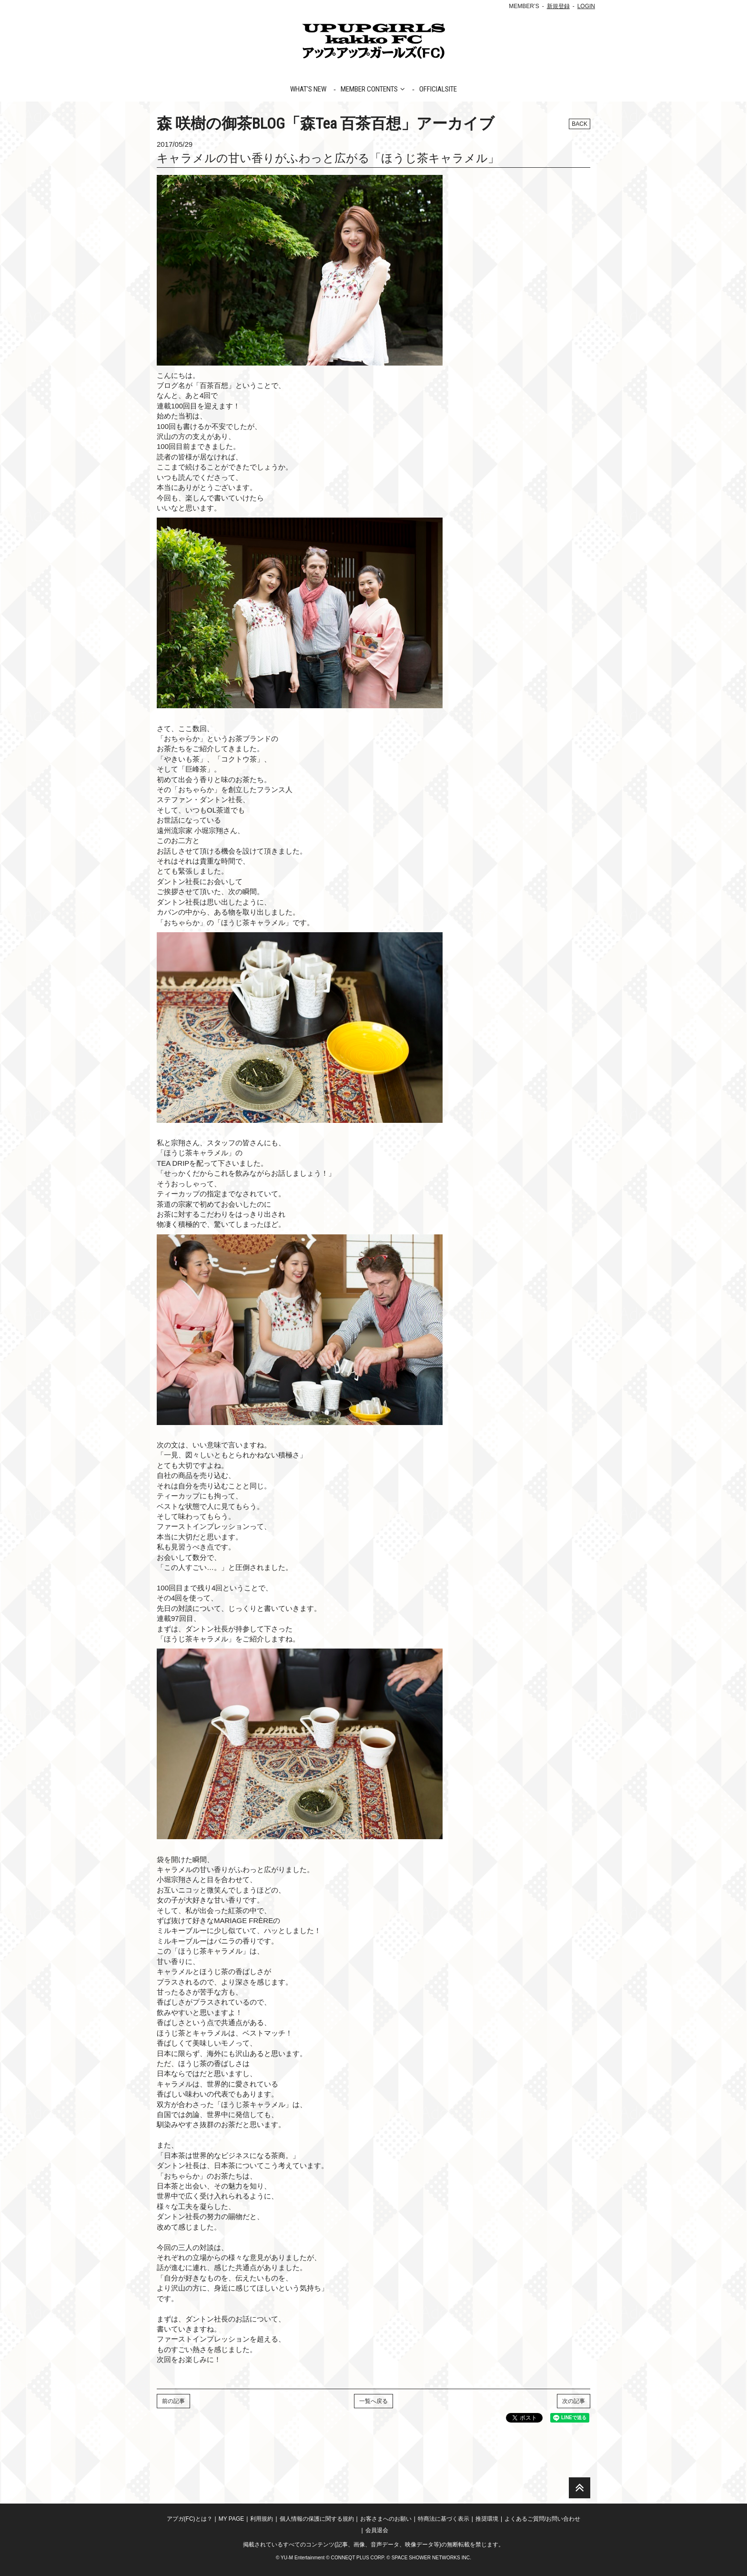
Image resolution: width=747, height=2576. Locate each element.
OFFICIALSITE (438, 89)
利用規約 (261, 2518)
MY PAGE (231, 2518)
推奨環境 (486, 2518)
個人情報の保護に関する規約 (317, 2518)
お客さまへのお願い (386, 2518)
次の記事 (573, 2401)
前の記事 (173, 2401)
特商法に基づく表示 (443, 2518)
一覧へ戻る (373, 2401)
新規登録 (558, 6)
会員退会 (376, 2530)
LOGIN (586, 6)
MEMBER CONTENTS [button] (373, 89)
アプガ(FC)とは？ (189, 2518)
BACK (579, 124)
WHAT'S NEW (308, 89)
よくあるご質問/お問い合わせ (542, 2518)
